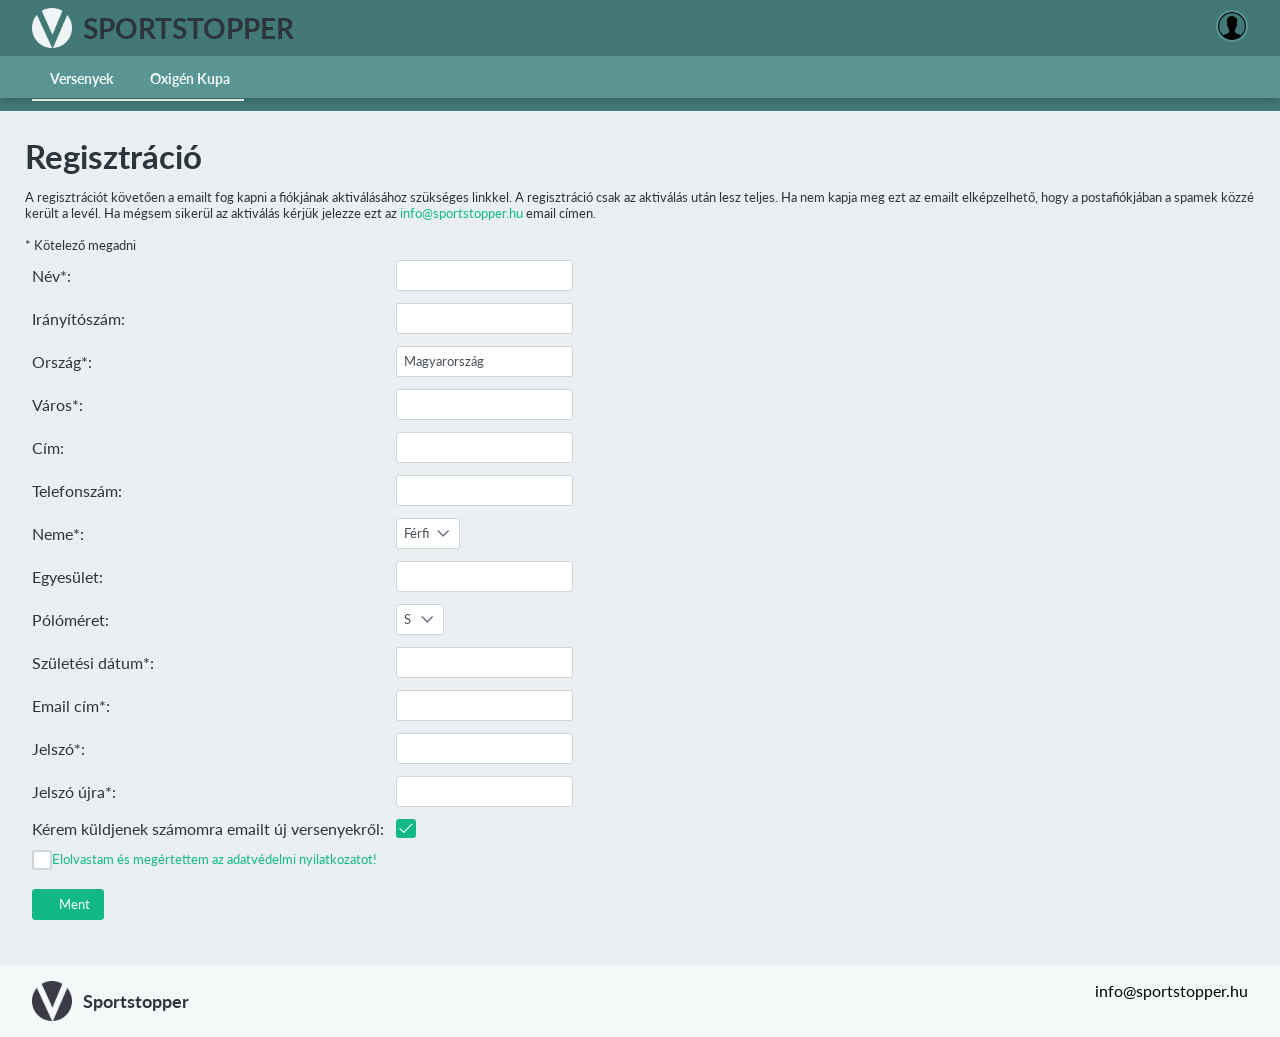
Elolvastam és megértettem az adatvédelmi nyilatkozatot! (214, 859)
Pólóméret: (70, 619)
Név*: (51, 275)
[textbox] (484, 275)
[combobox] (428, 533)
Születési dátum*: (93, 662)
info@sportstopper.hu (461, 213)
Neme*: (58, 533)
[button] (68, 904)
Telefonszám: (77, 490)
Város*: (57, 404)
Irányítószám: (78, 318)
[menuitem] (82, 77)
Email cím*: (71, 705)
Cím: (48, 447)
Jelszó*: (58, 748)
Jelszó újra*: (74, 791)
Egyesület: (67, 576)
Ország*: (62, 361)
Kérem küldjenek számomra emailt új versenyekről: (208, 828)
